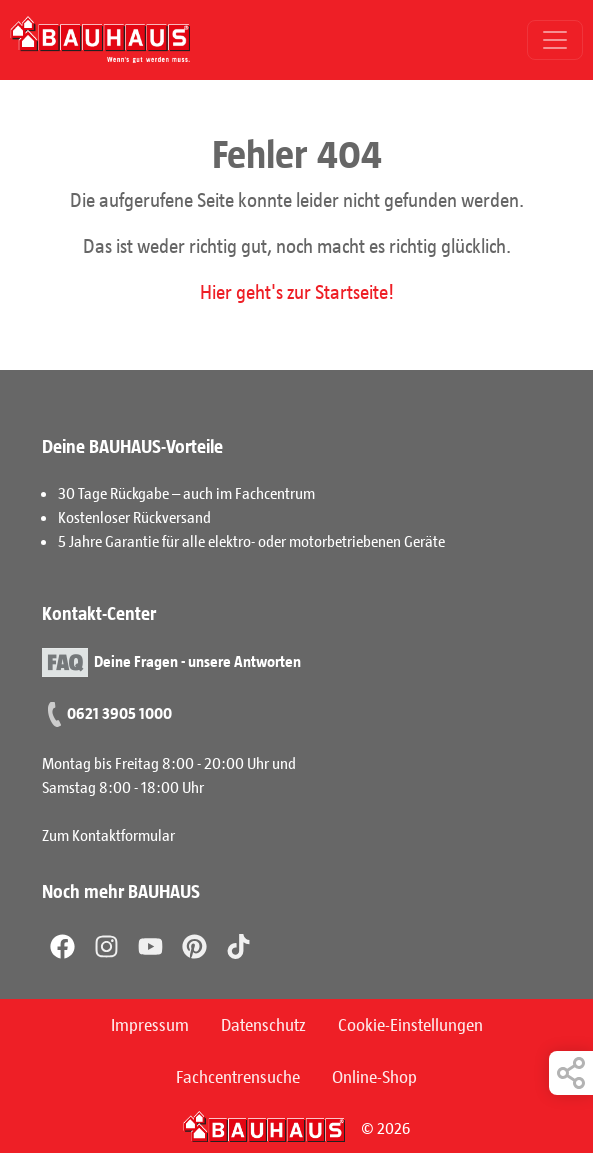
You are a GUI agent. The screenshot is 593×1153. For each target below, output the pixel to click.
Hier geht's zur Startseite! (297, 291)
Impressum (150, 1024)
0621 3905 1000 (119, 712)
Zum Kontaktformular (108, 834)
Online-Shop (374, 1076)
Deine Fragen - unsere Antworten (197, 660)
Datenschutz (263, 1024)
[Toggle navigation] (555, 40)
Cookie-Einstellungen (410, 1024)
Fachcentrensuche (238, 1076)
